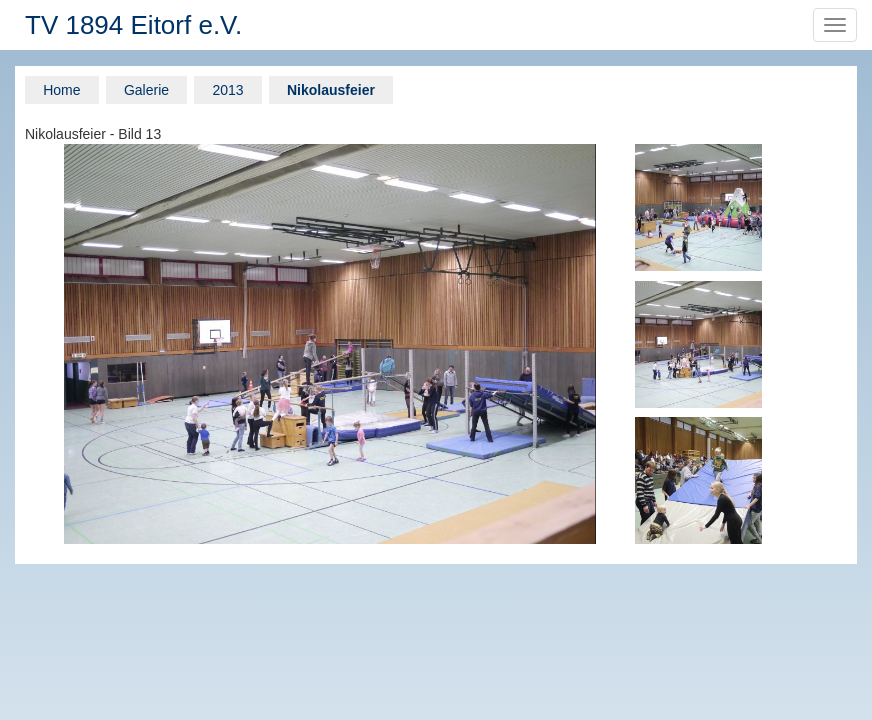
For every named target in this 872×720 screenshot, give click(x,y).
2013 (227, 90)
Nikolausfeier (331, 90)
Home (61, 90)
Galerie (146, 90)
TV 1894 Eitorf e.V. (133, 25)
